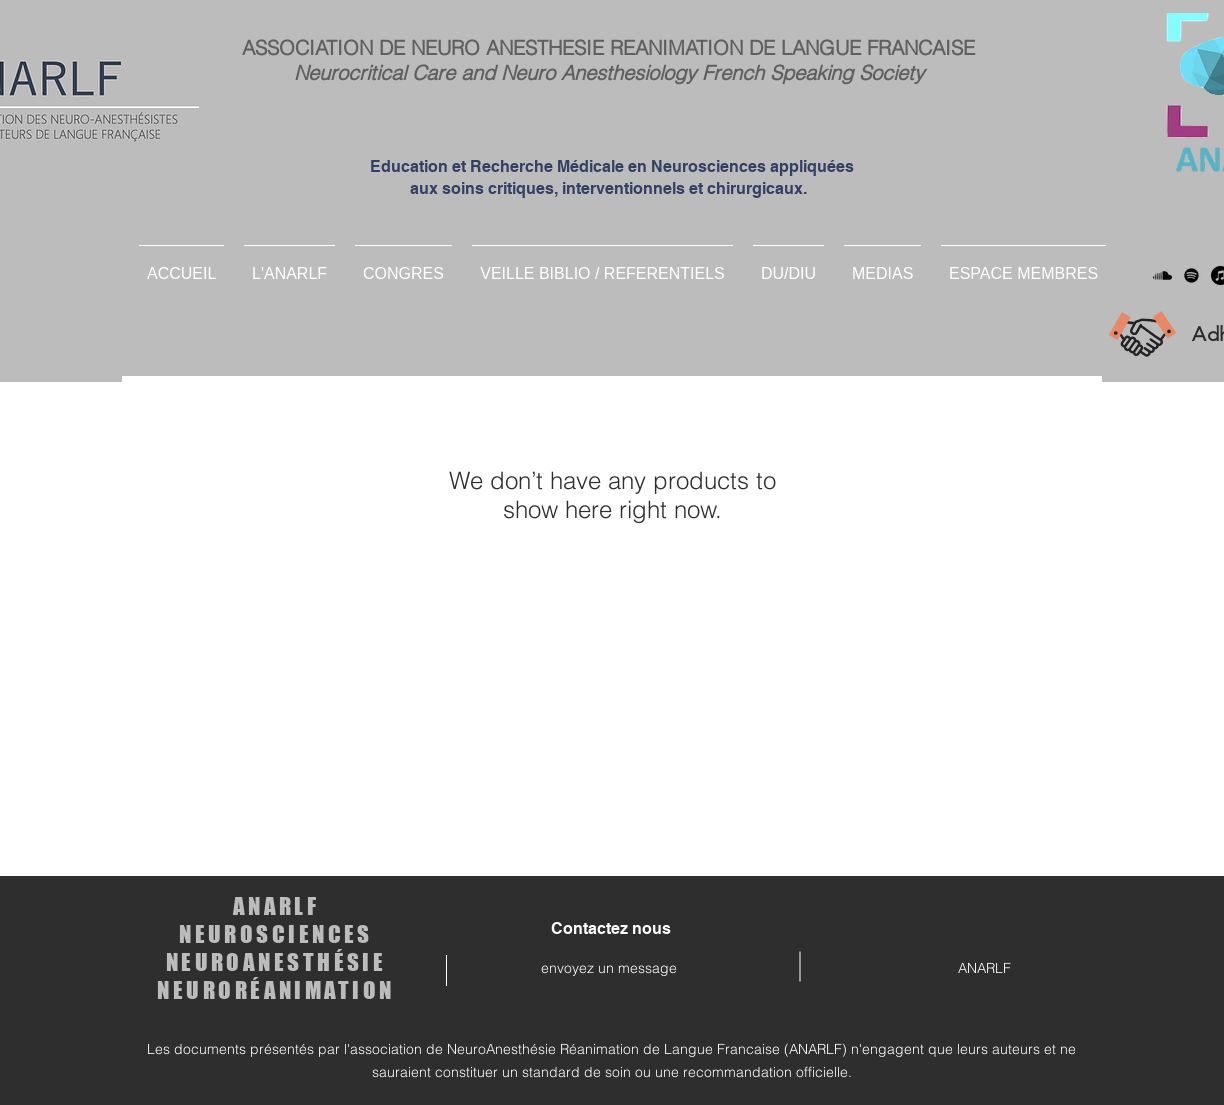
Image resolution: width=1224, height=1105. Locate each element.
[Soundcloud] (1162, 275)
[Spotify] (1191, 275)
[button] (788, 265)
